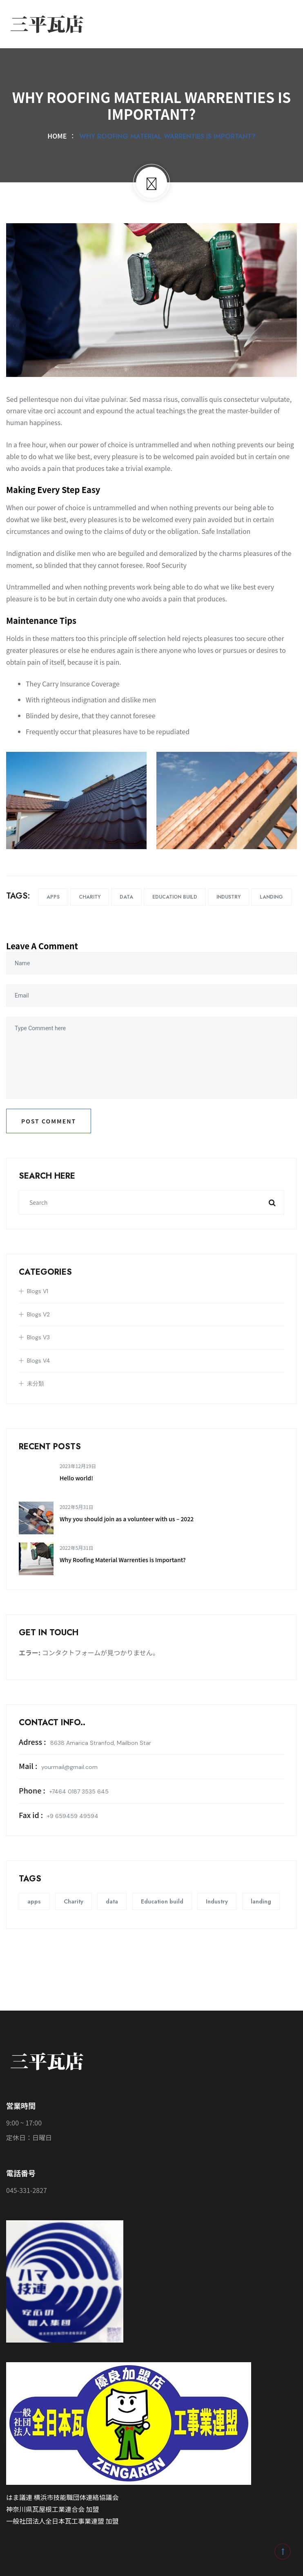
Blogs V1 (37, 1291)
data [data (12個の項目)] (112, 1901)
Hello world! (76, 1478)
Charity (89, 897)
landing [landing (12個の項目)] (261, 1901)
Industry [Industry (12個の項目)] (217, 1901)
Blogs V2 (38, 1314)
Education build (174, 897)
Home (58, 136)
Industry (228, 897)
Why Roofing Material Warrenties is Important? (123, 1560)
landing (271, 897)
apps (53, 897)
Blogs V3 (38, 1337)
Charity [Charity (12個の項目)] (73, 1901)
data (126, 897)
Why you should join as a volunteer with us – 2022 (127, 1519)
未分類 (35, 1383)
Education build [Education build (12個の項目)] (162, 1901)
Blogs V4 (38, 1360)
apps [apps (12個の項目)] (34, 1901)
